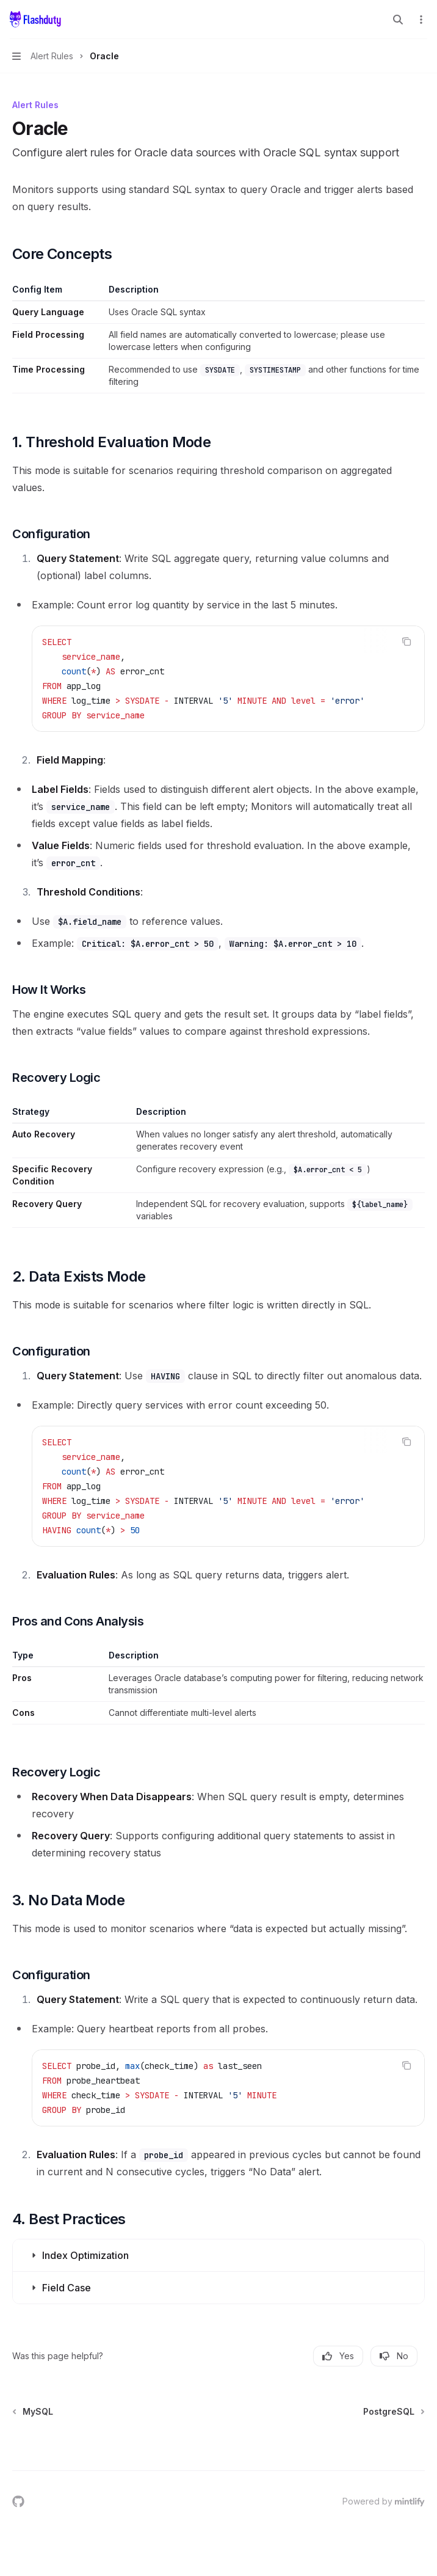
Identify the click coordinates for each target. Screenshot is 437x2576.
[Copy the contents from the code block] (406, 641)
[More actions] (421, 19)
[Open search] (398, 19)
